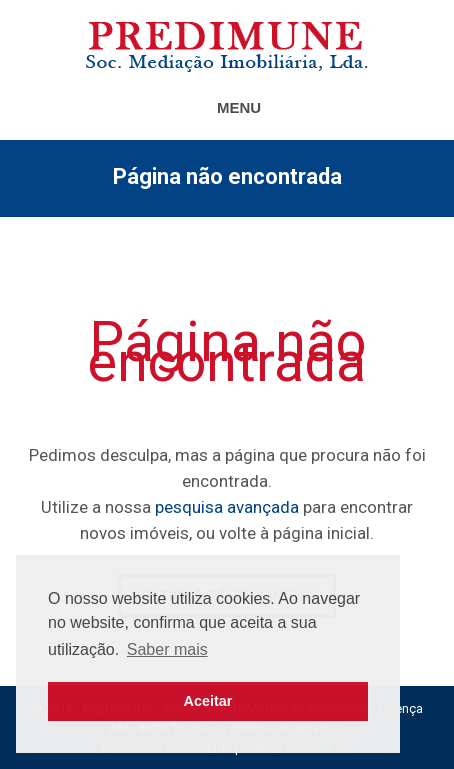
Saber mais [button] (167, 649)
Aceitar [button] (208, 701)
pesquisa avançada (227, 507)
